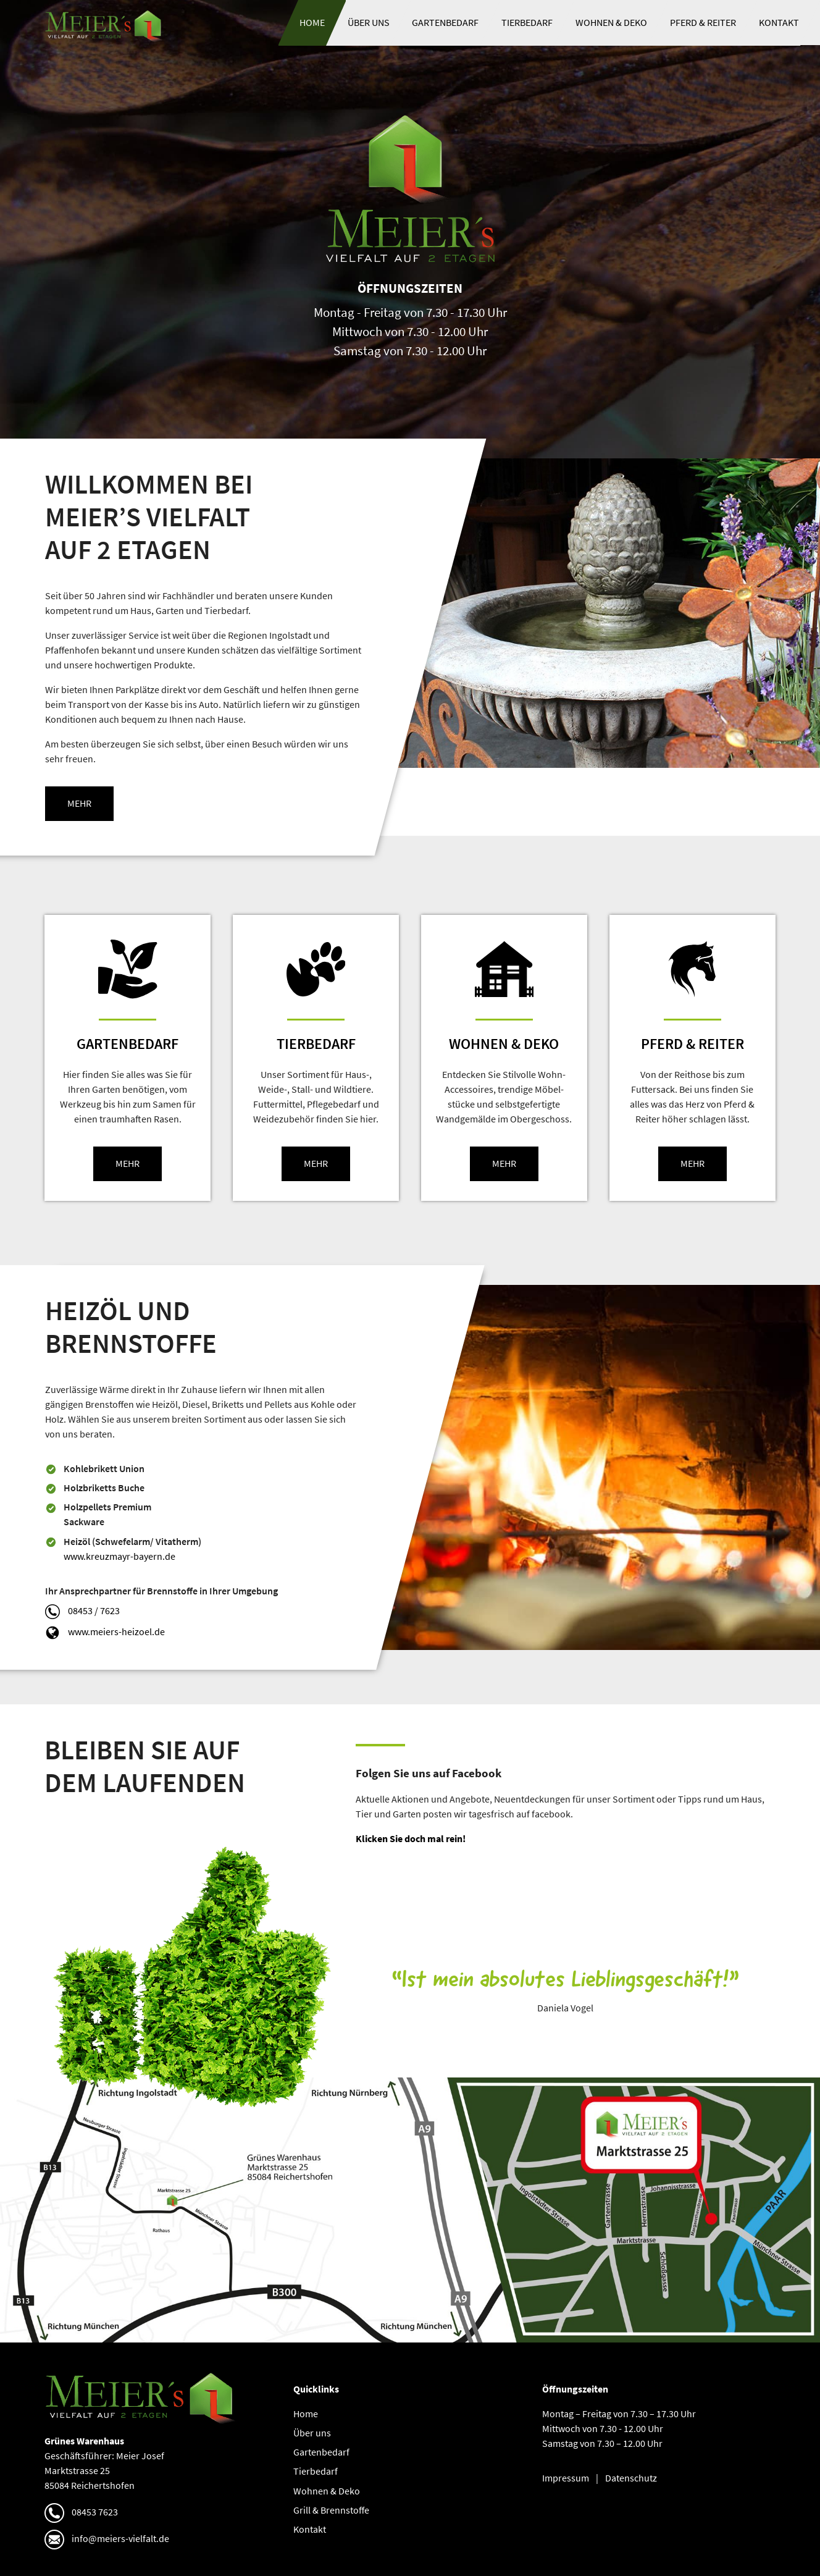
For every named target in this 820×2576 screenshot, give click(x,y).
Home (312, 22)
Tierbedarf (527, 22)
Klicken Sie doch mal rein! (411, 1838)
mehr (79, 803)
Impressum (565, 2478)
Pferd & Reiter (703, 22)
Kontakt (779, 22)
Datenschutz (631, 2478)
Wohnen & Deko (611, 22)
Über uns (369, 22)
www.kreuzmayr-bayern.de (120, 1556)
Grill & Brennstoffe (331, 2510)
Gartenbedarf (445, 22)
